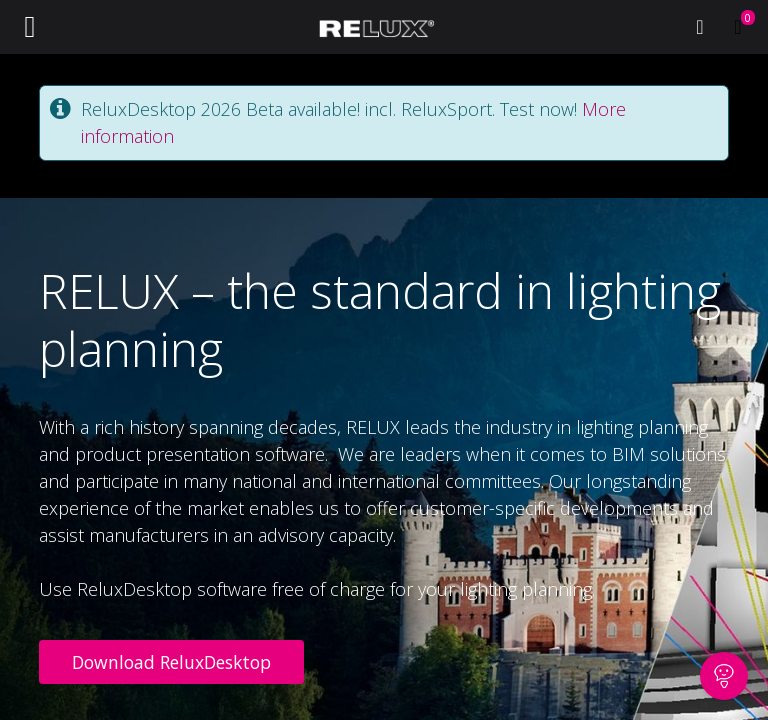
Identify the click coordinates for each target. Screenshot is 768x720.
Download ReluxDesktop (171, 662)
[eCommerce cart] (738, 27)
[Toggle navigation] (30, 27)
